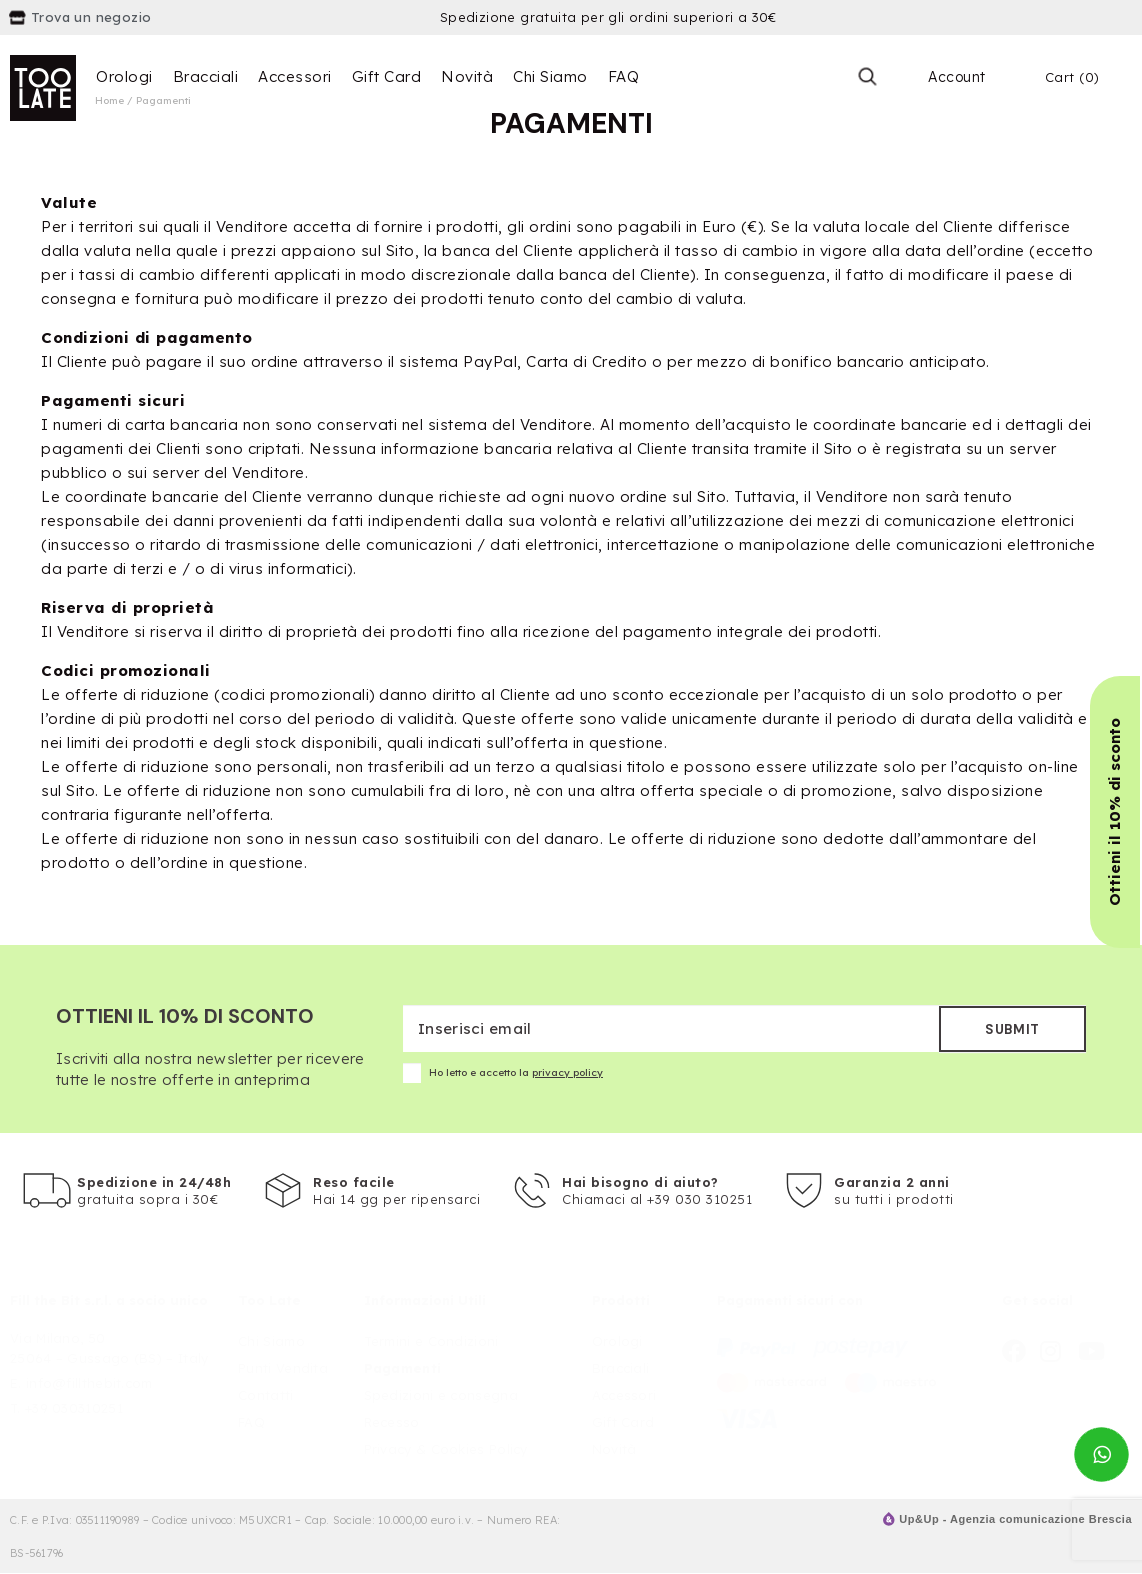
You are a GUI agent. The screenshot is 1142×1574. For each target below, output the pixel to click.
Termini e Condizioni (431, 1341)
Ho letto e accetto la (503, 1073)
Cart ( (1072, 77)
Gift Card (387, 76)
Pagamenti (403, 1368)
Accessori (295, 76)
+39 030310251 (74, 1408)
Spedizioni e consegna (441, 1395)
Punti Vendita (283, 1368)
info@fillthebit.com (89, 1383)
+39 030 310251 (699, 1199)
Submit (1012, 1029)
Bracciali (206, 76)
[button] (1115, 812)
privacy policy (567, 1072)
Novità (467, 76)
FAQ (624, 76)
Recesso (392, 1422)
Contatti (265, 1395)
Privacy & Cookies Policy (446, 1449)
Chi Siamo (550, 76)
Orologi (124, 76)
